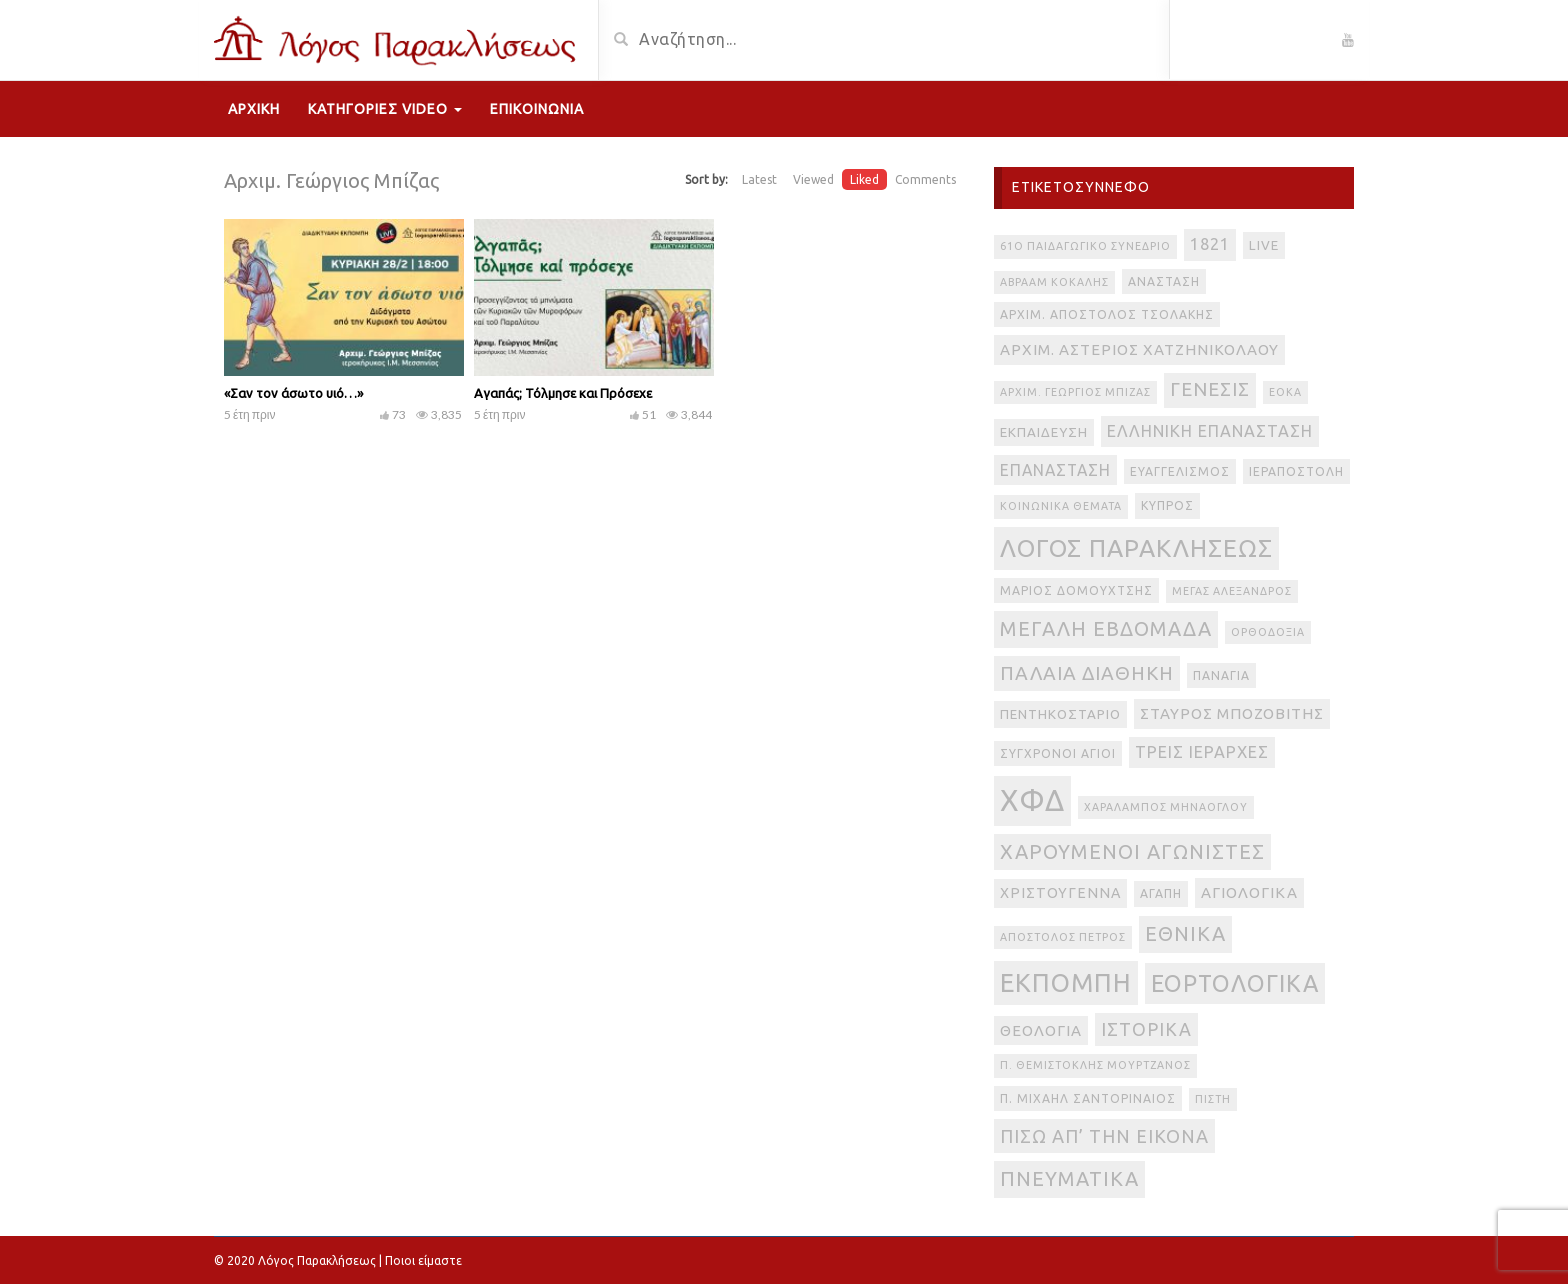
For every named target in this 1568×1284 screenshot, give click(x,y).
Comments (925, 179)
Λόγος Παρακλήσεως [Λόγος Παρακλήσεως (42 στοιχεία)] (1136, 548)
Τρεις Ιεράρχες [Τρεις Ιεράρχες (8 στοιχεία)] (1202, 752)
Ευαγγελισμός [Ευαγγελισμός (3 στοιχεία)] (1180, 471)
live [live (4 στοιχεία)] (1264, 245)
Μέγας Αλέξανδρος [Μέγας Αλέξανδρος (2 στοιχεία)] (1232, 591)
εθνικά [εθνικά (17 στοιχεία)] (1185, 933)
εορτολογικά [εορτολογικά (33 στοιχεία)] (1235, 983)
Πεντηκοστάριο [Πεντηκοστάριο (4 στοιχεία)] (1060, 714)
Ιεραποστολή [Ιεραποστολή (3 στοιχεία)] (1296, 471)
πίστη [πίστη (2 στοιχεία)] (1213, 1099)
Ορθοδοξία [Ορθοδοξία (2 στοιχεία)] (1268, 632)
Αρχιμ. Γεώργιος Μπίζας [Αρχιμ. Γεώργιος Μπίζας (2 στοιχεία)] (1075, 392)
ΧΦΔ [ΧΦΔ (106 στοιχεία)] (1032, 800)
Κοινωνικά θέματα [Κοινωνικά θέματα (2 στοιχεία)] (1061, 506)
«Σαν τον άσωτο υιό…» (293, 393)
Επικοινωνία (537, 109)
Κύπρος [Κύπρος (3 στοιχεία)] (1167, 505)
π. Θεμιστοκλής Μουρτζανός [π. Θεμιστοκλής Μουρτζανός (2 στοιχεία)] (1095, 1065)
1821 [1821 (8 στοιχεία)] (1210, 244)
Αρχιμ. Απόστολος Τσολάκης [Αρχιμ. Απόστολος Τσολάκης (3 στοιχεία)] (1107, 314)
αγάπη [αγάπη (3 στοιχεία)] (1161, 893)
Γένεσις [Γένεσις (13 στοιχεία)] (1210, 389)
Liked (864, 179)
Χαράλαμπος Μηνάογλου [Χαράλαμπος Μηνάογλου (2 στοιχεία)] (1166, 807)
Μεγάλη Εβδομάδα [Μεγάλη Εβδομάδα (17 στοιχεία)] (1106, 628)
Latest (759, 179)
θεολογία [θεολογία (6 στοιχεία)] (1041, 1030)
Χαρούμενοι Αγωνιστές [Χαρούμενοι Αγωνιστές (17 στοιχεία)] (1132, 851)
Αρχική (254, 109)
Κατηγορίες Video (385, 109)
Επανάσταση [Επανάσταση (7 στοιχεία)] (1055, 470)
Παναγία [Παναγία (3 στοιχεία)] (1221, 675)
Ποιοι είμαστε (423, 1260)
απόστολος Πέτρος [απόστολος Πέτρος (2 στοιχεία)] (1063, 937)
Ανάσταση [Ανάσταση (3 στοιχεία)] (1164, 281)
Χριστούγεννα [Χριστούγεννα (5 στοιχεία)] (1060, 893)
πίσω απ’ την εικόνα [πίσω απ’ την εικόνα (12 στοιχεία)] (1104, 1136)
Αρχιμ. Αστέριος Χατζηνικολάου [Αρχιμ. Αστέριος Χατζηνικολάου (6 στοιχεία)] (1139, 349)
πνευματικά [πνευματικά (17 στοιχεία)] (1069, 1178)
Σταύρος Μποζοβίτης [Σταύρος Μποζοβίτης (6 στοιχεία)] (1232, 713)
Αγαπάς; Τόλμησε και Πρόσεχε (563, 393)
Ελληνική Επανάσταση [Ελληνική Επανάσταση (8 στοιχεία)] (1210, 431)
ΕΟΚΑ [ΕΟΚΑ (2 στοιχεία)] (1285, 392)
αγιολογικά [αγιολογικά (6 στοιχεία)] (1249, 892)
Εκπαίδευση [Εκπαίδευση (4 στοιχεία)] (1044, 432)
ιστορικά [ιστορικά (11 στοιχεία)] (1146, 1029)
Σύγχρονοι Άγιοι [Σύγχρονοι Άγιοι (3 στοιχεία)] (1058, 753)
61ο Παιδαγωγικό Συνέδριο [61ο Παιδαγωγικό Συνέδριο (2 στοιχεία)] (1085, 246)
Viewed (813, 179)
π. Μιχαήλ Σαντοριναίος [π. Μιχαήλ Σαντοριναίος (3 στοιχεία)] (1088, 1098)
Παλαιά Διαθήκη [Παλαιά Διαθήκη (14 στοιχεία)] (1087, 673)
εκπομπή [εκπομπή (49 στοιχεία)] (1066, 982)
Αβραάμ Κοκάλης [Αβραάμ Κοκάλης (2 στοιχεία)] (1054, 282)
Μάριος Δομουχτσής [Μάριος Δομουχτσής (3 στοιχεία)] (1076, 590)
